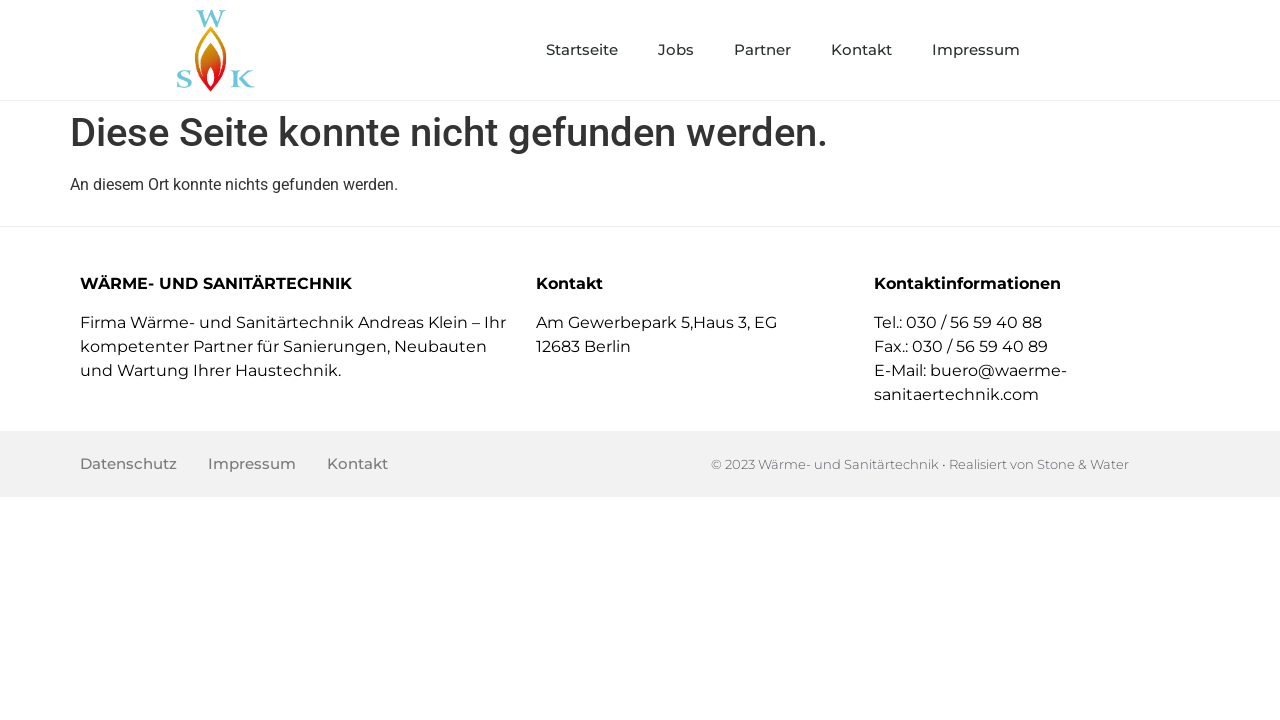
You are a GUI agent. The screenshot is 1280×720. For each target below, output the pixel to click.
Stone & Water (1083, 464)
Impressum (976, 49)
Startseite (582, 49)
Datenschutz (128, 463)
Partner (762, 49)
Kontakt (861, 49)
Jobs (676, 49)
